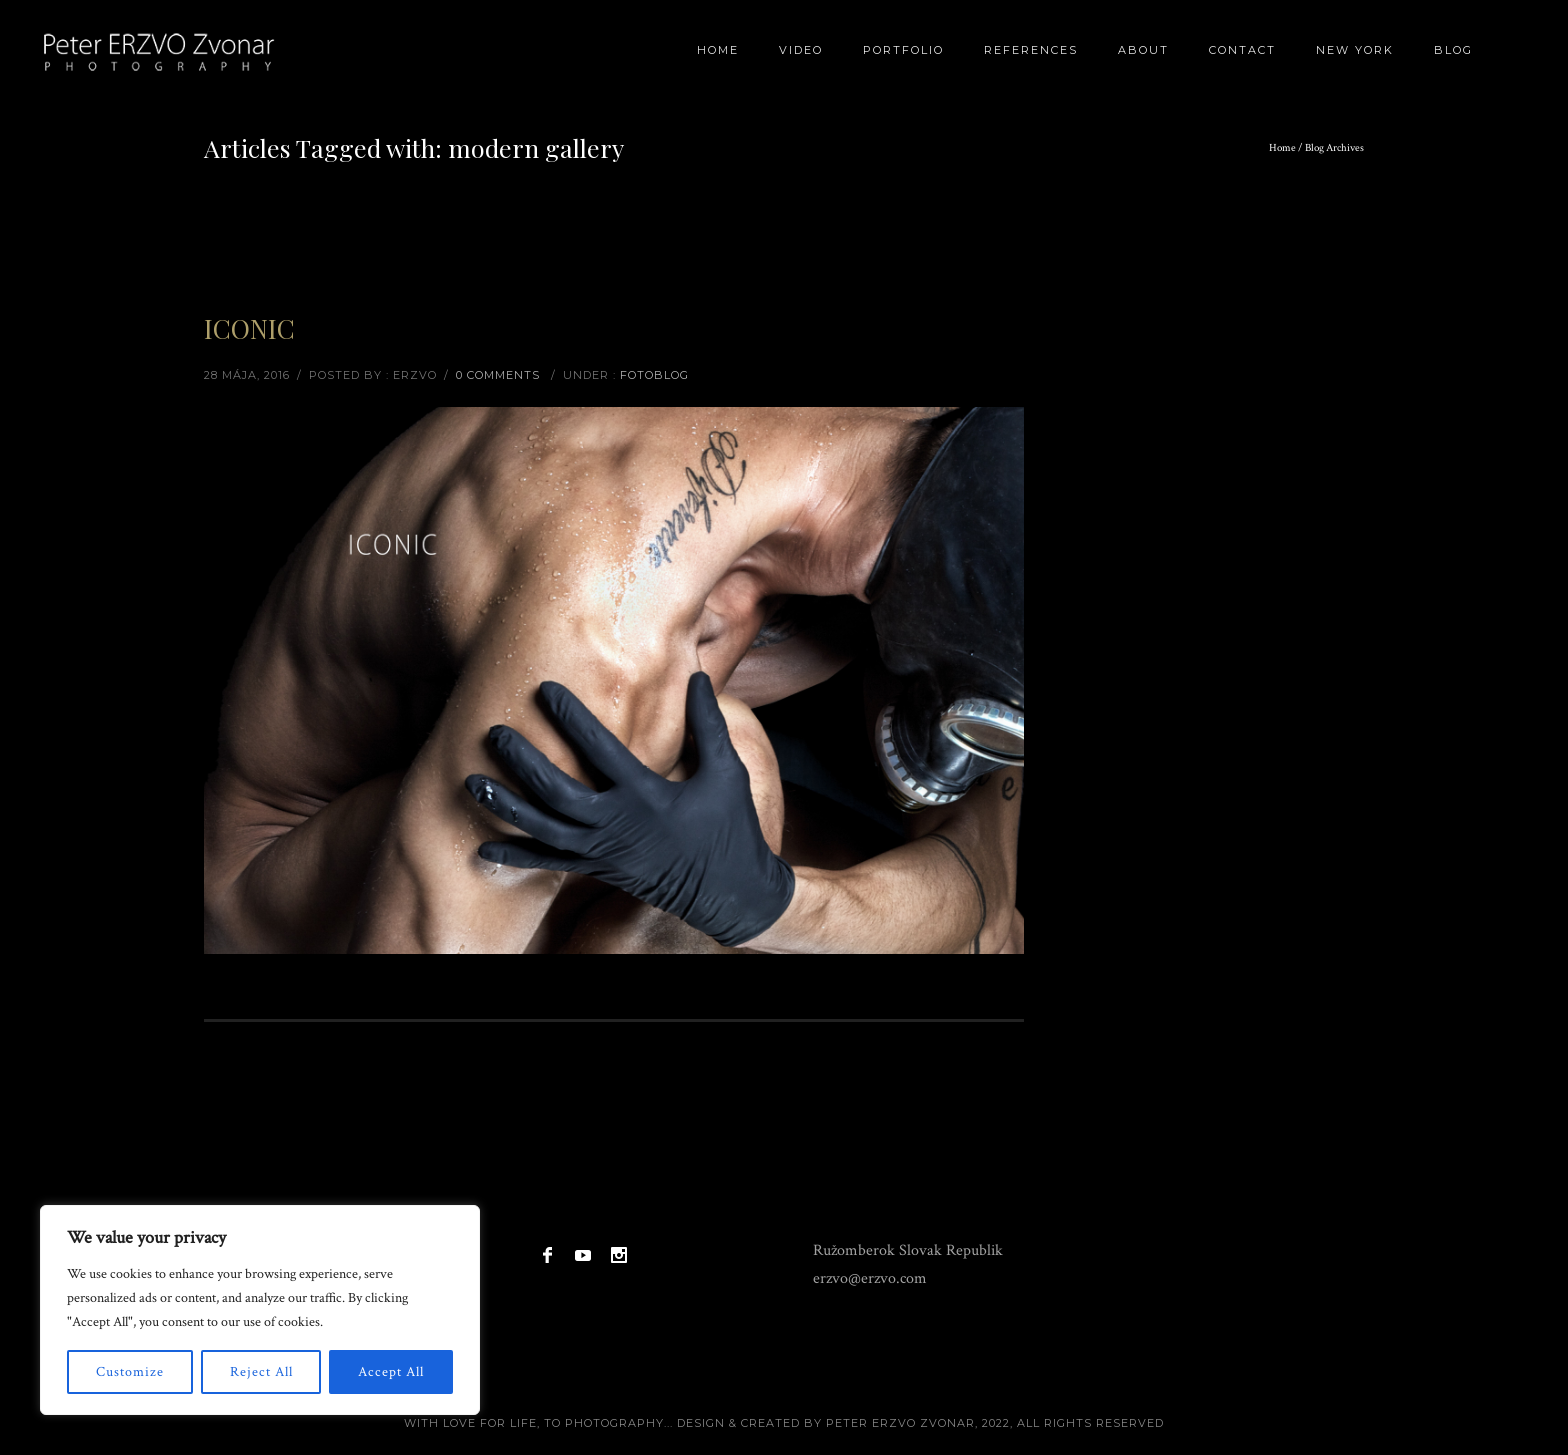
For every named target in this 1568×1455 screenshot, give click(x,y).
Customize (130, 1372)
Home (718, 50)
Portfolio (903, 50)
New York (1355, 50)
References (1031, 50)
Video (801, 50)
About (1143, 50)
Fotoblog (654, 375)
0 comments (498, 375)
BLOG (1453, 50)
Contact (1242, 50)
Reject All (261, 1372)
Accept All (391, 1372)
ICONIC (249, 328)
